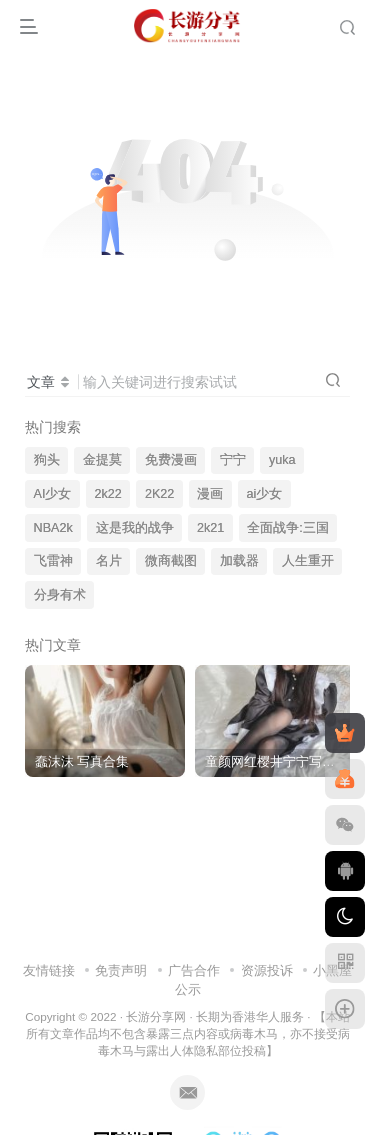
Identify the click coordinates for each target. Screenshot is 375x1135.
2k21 (210, 528)
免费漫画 (171, 460)
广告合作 (194, 970)
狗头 (47, 460)
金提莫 (102, 460)
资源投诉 (267, 970)
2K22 (159, 494)
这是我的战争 (135, 528)
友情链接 (49, 970)
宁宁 (233, 460)
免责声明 (121, 970)
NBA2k (53, 528)
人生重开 (308, 561)
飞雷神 (53, 561)
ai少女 (265, 494)
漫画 (210, 494)
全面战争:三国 (288, 528)
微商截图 (171, 561)
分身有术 (60, 595)
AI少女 (53, 494)
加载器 (239, 561)
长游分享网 (156, 1016)
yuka (282, 460)
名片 (109, 561)
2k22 (108, 494)
